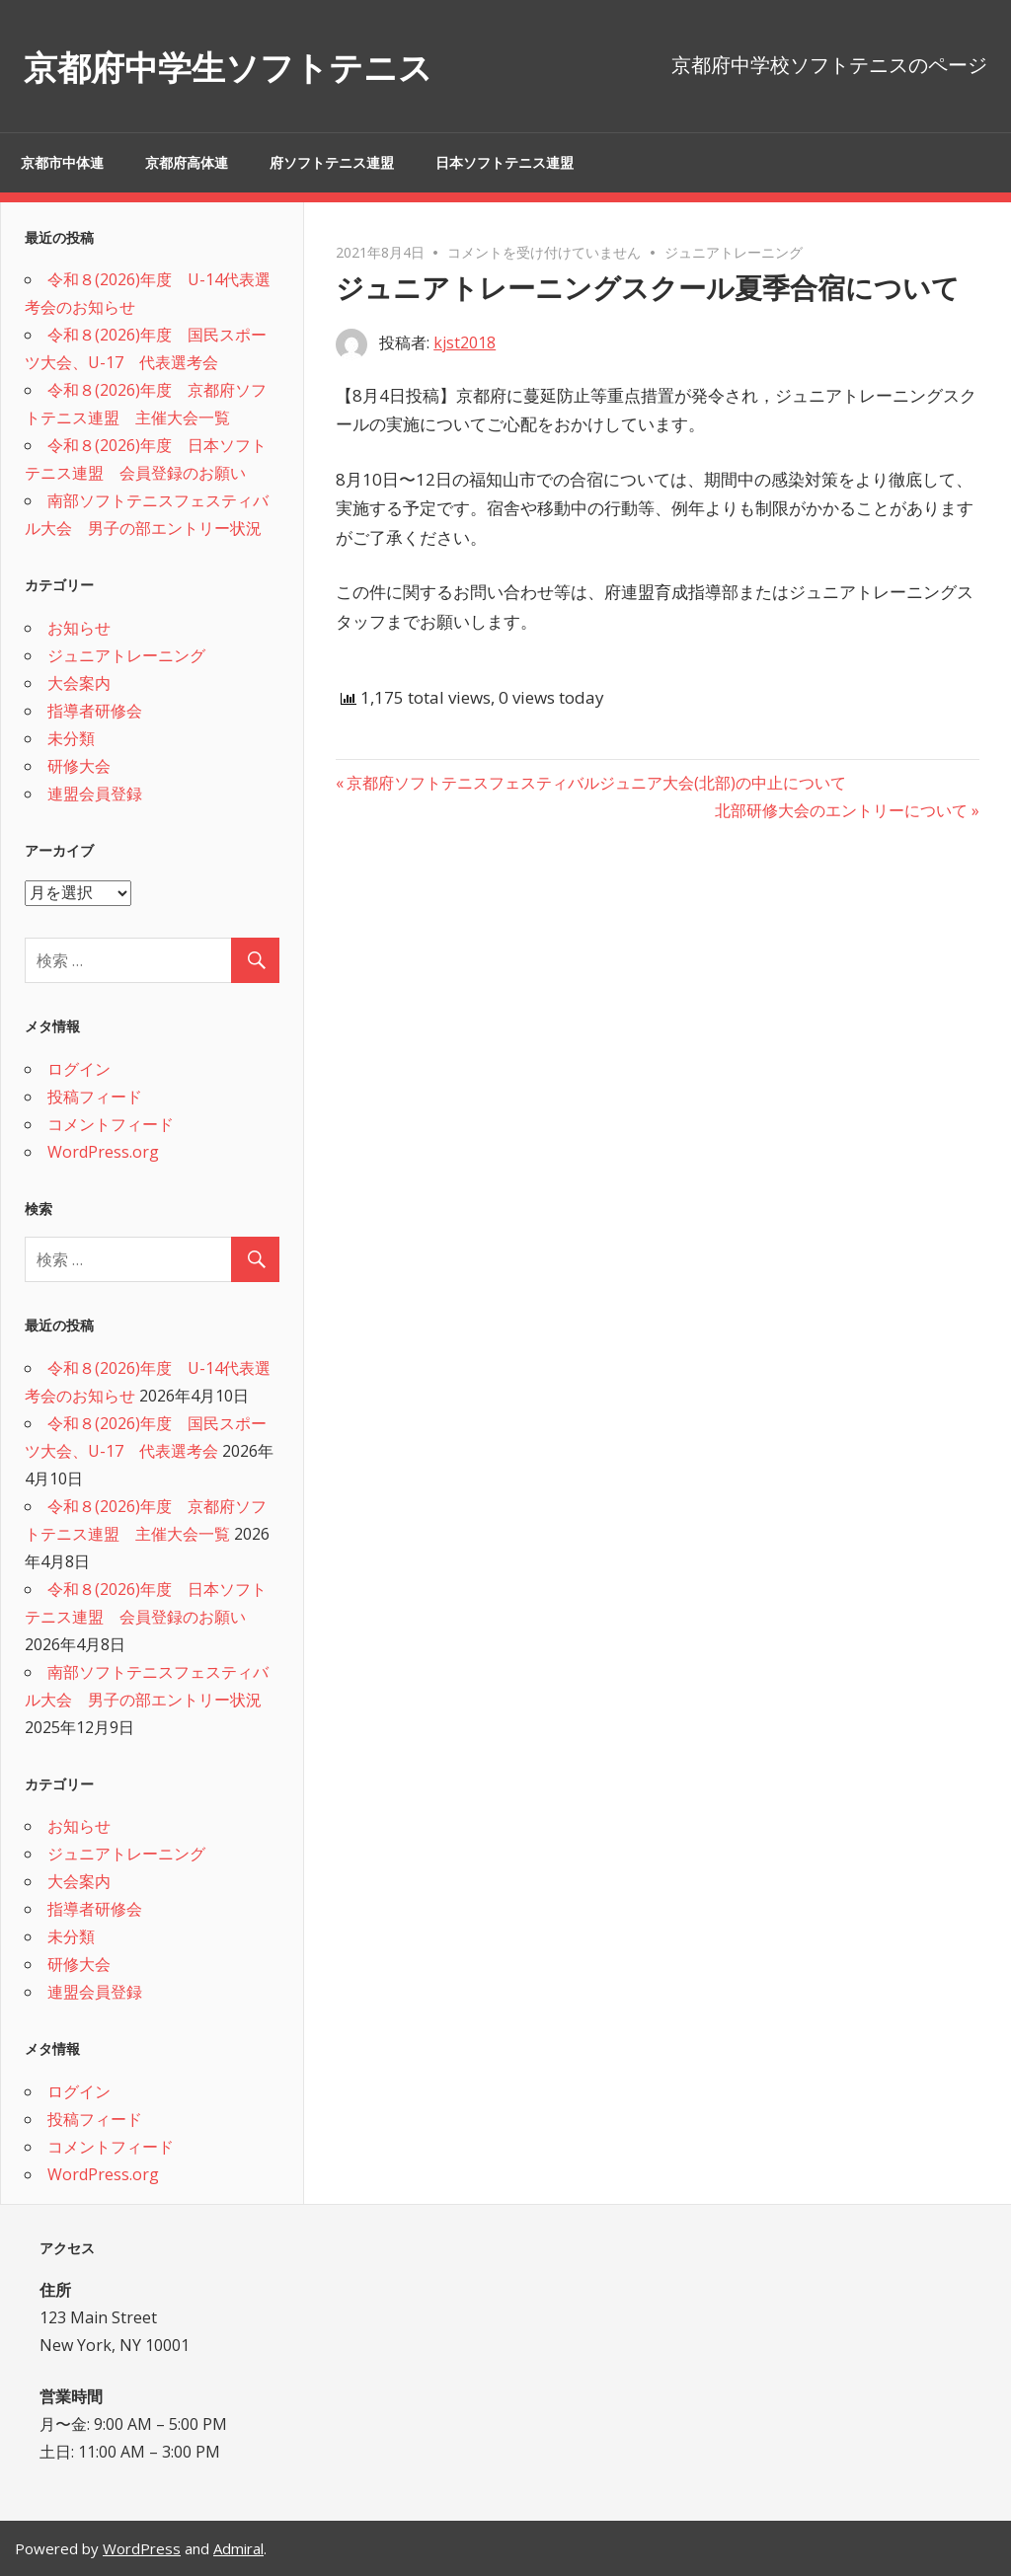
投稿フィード (94, 1096)
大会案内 (79, 683)
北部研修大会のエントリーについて (841, 810)
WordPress (142, 2548)
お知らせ (79, 628)
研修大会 (79, 766)
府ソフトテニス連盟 (332, 163)
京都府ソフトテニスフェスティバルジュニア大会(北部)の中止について (596, 783)
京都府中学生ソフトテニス (264, 65)
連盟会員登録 (94, 793)
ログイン (79, 1069)
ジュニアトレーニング (733, 252)
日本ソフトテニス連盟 (504, 163)
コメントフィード (110, 1124)
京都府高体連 (186, 163)
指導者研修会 (94, 710)
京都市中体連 (62, 163)
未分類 (71, 738)
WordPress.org (103, 1152)
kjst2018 (464, 342)
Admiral (238, 2548)
